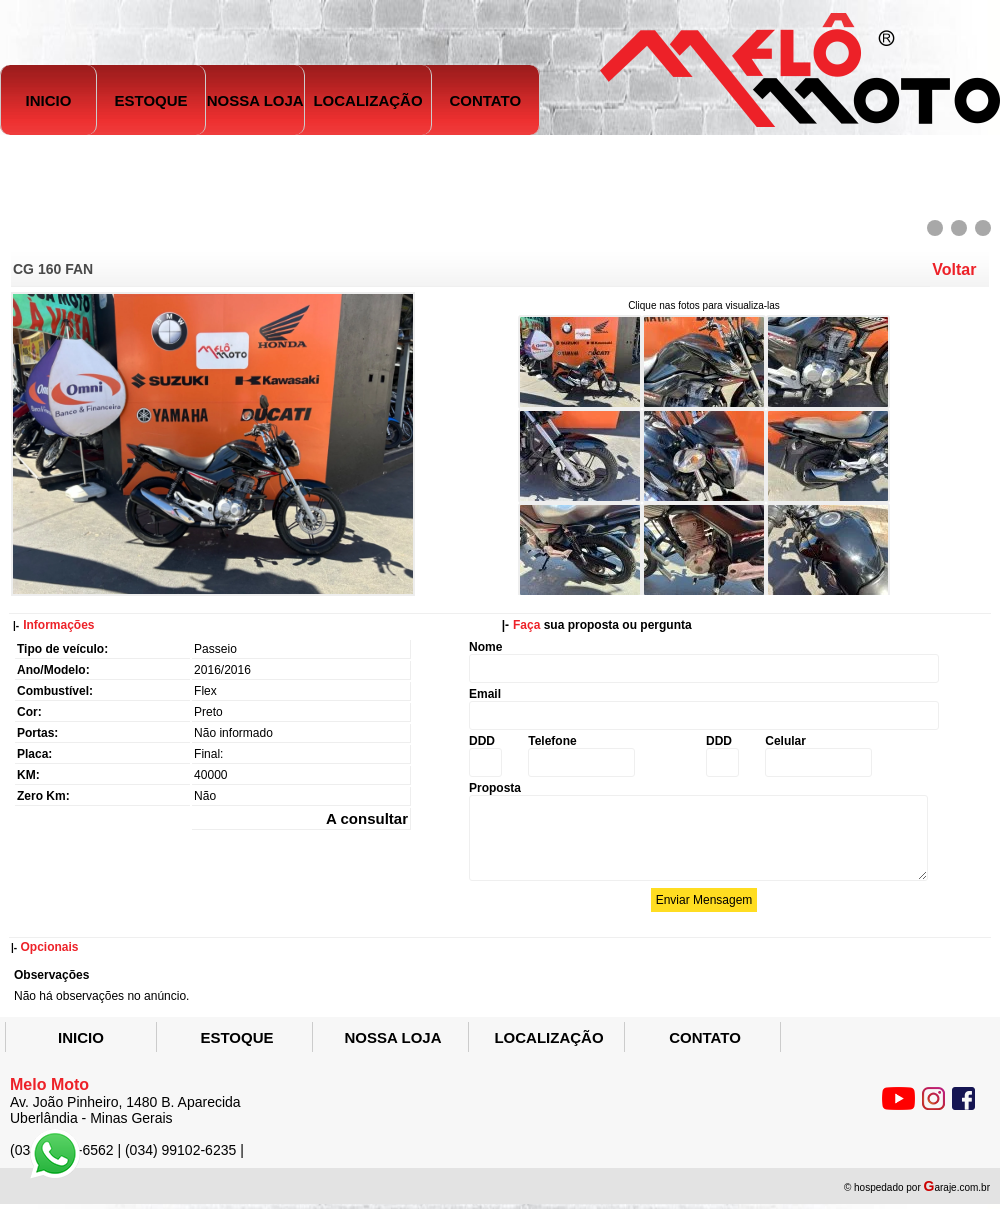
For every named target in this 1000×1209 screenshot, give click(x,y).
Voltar (954, 269)
